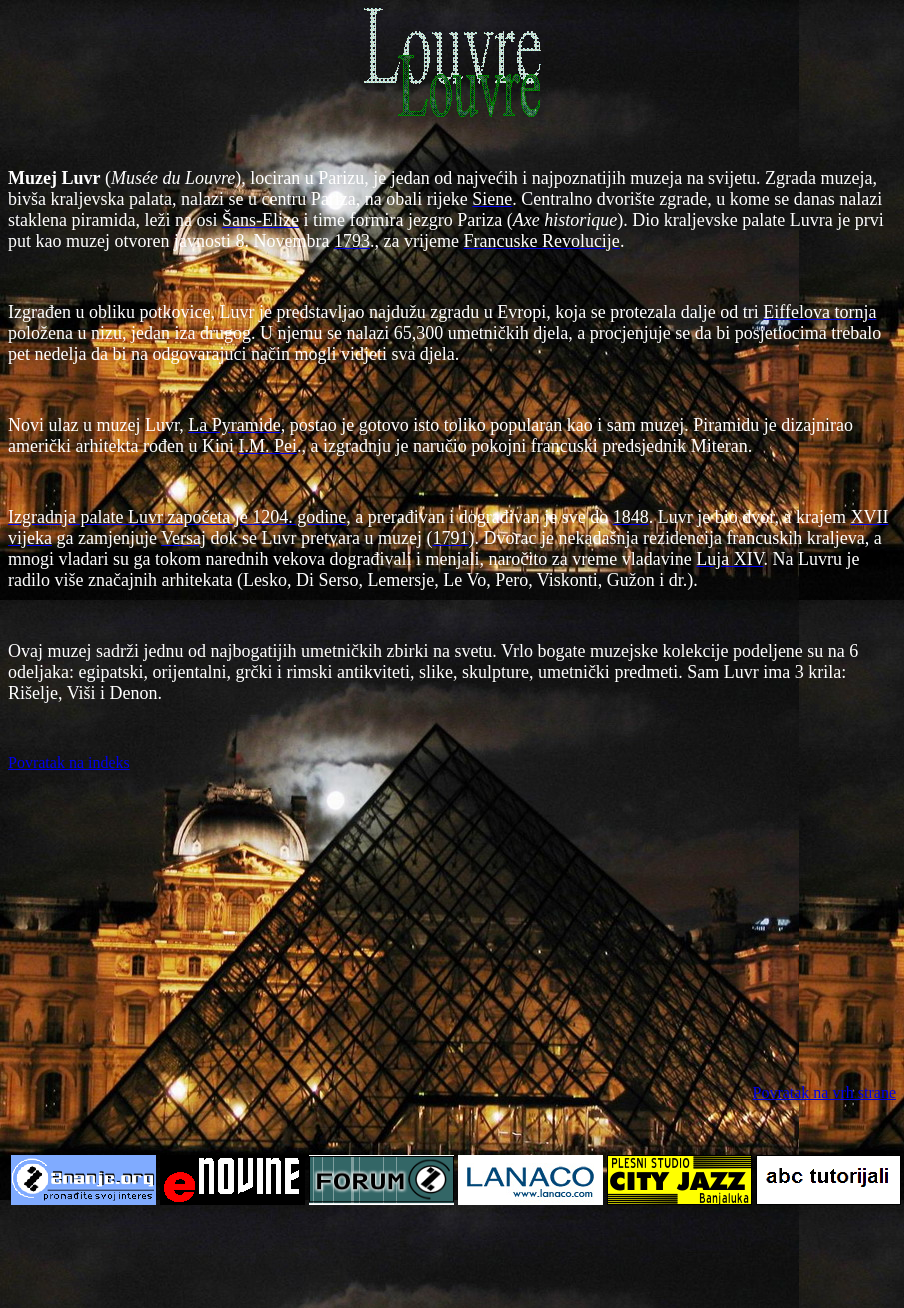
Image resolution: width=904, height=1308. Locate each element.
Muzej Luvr (54, 178)
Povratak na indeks (69, 762)
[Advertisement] (452, 928)
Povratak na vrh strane (824, 1092)
